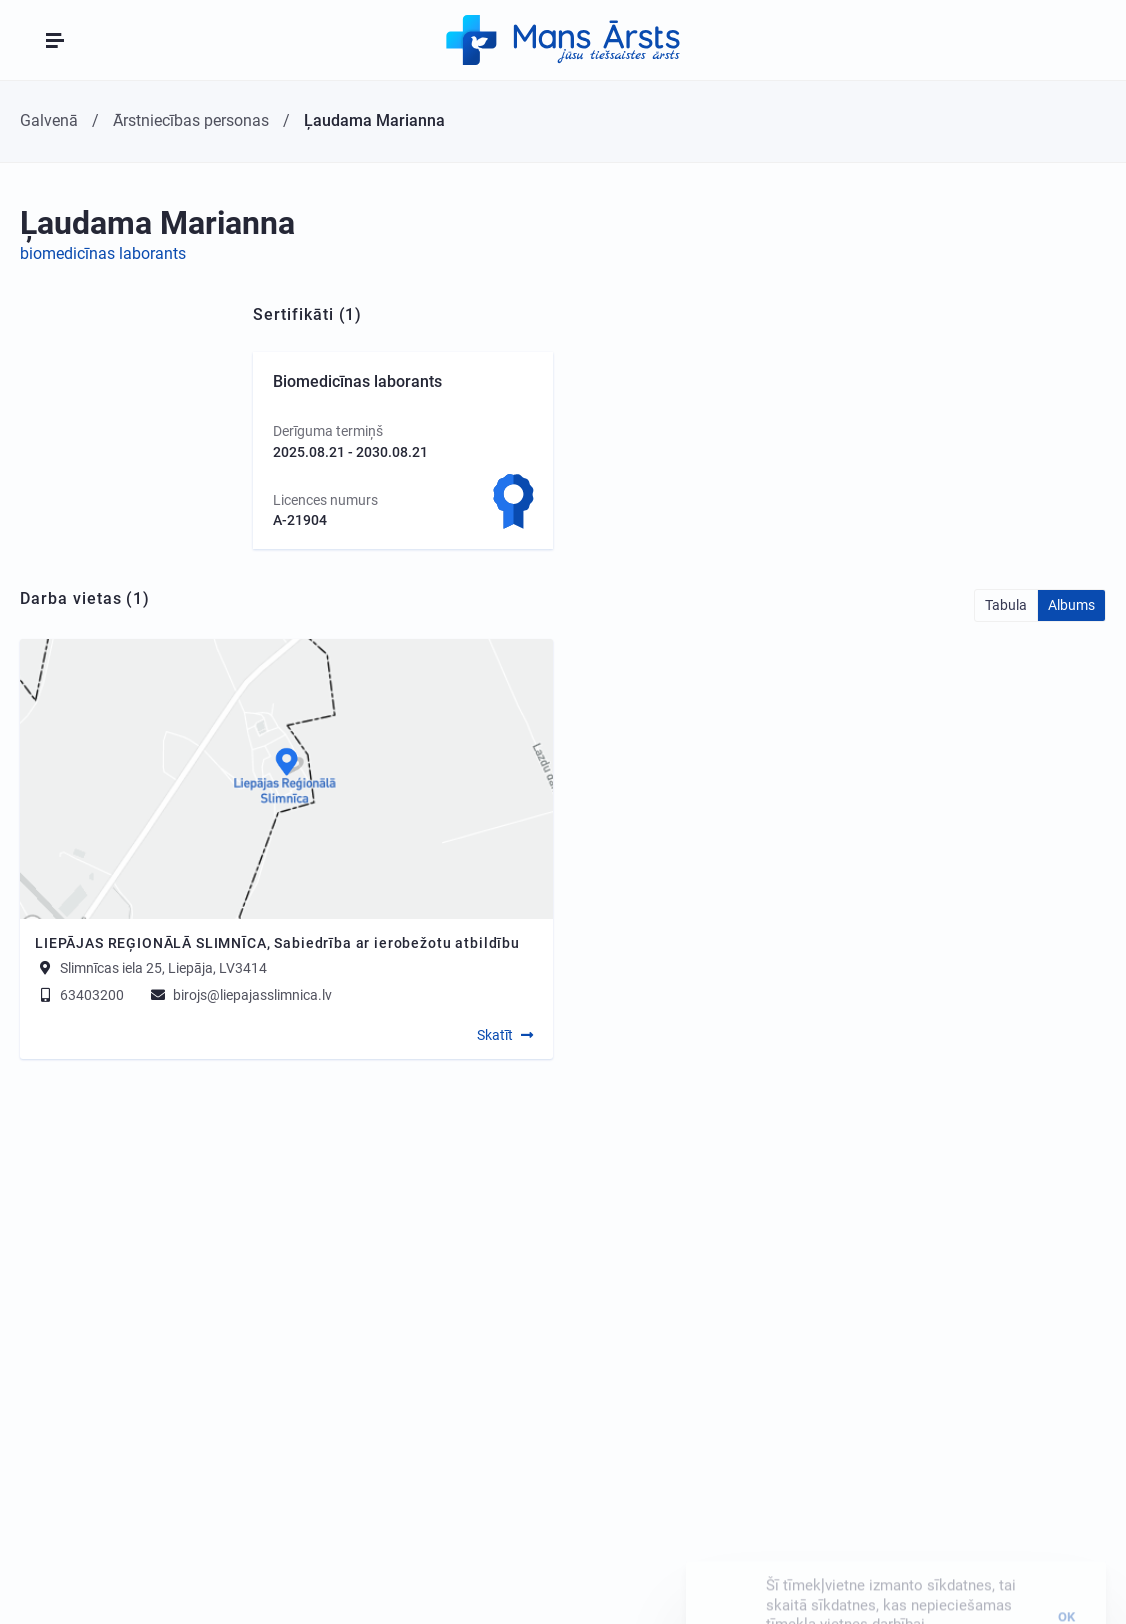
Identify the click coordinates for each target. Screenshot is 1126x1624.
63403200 (79, 995)
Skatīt (495, 1035)
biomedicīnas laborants (103, 253)
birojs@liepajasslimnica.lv (240, 995)
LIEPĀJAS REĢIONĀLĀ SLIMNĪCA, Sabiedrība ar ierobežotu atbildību (277, 943)
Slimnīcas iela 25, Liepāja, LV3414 (163, 968)
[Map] (286, 779)
